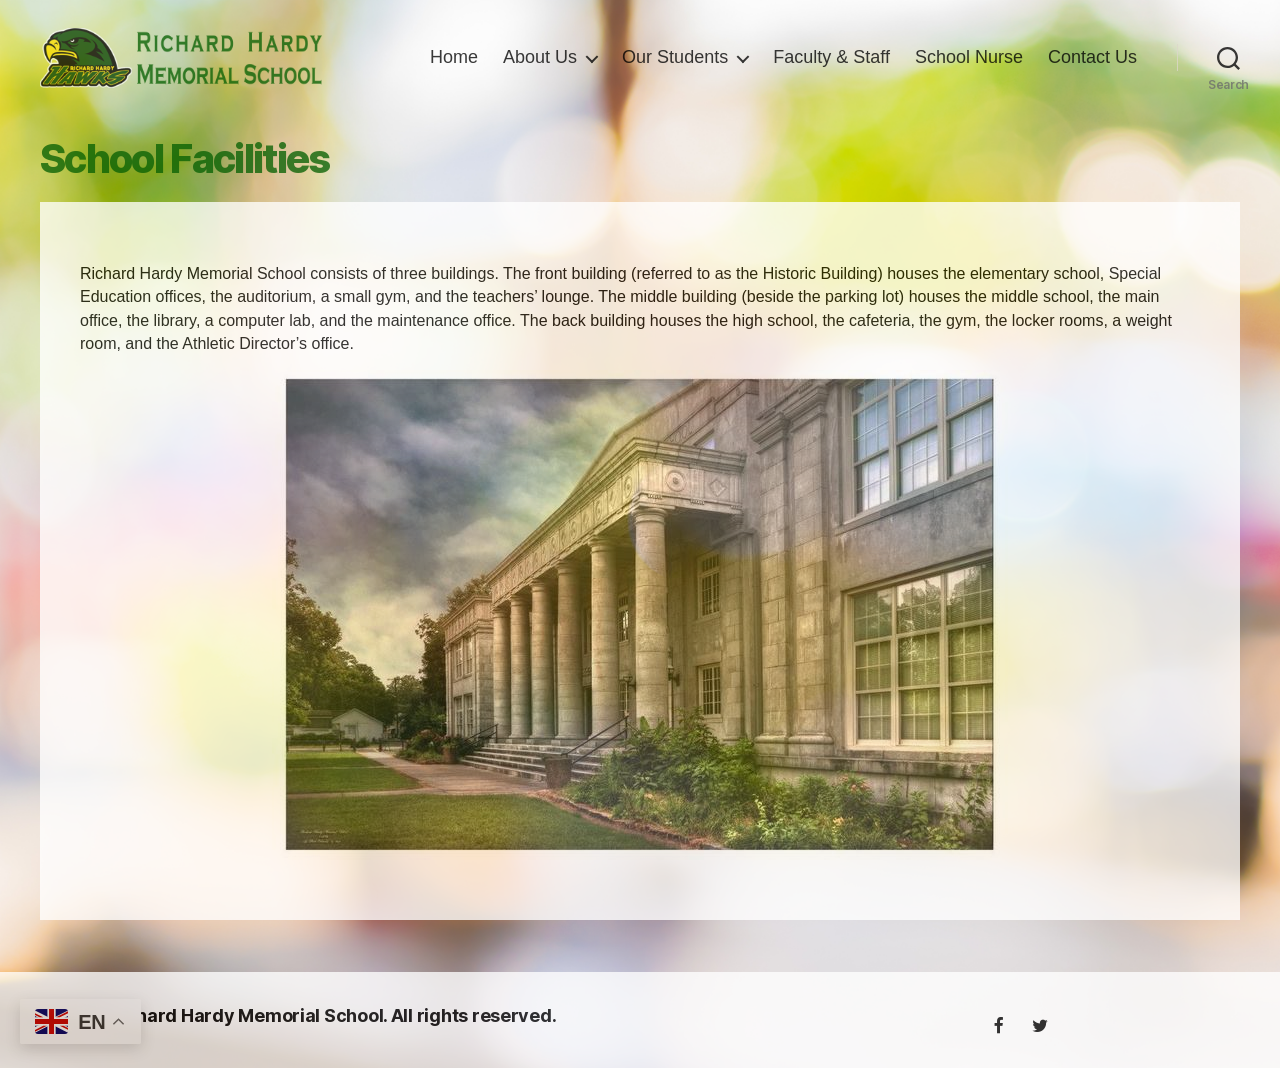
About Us (654, 52)
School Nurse (1083, 52)
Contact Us (1092, 82)
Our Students (789, 52)
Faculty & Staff (945, 52)
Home (568, 52)
